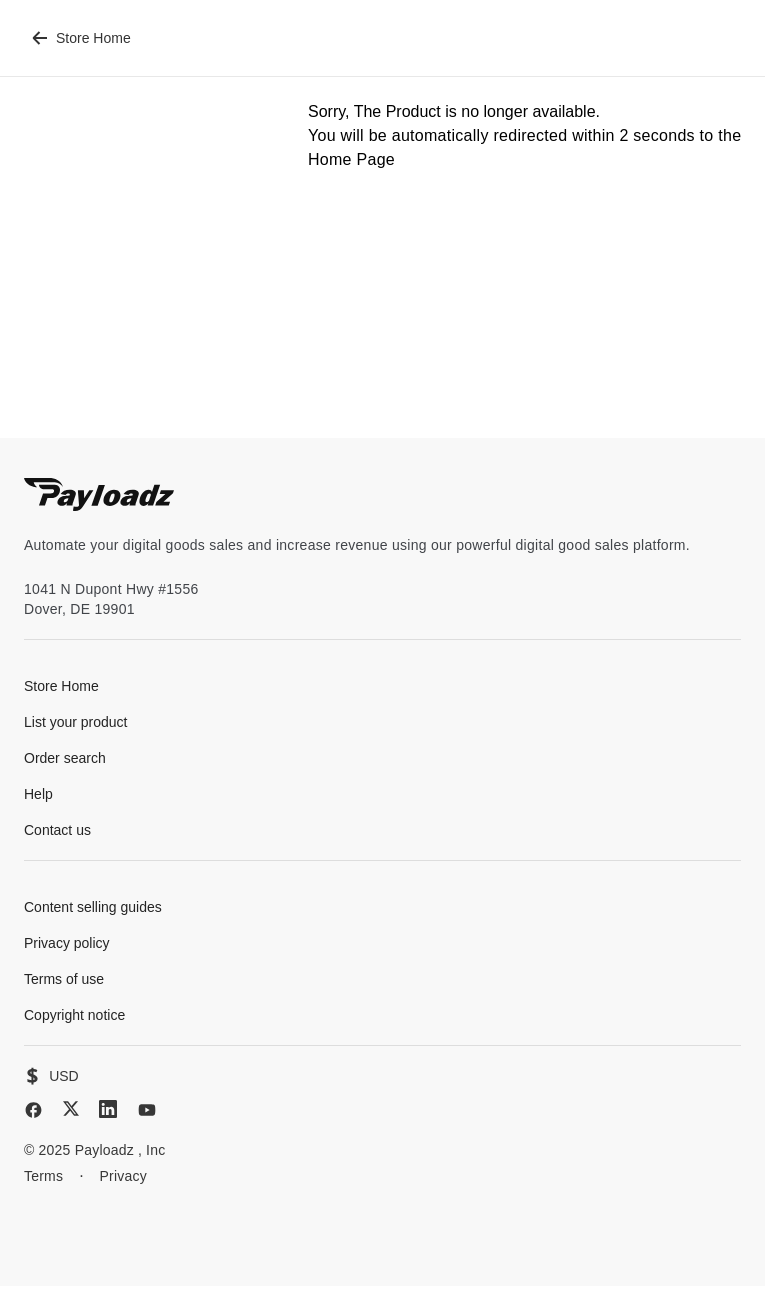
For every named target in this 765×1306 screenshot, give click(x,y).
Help (38, 794)
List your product (76, 722)
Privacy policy (67, 943)
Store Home (81, 38)
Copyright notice (74, 1015)
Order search (65, 758)
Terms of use (64, 979)
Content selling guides (93, 907)
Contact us (57, 830)
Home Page (351, 159)
